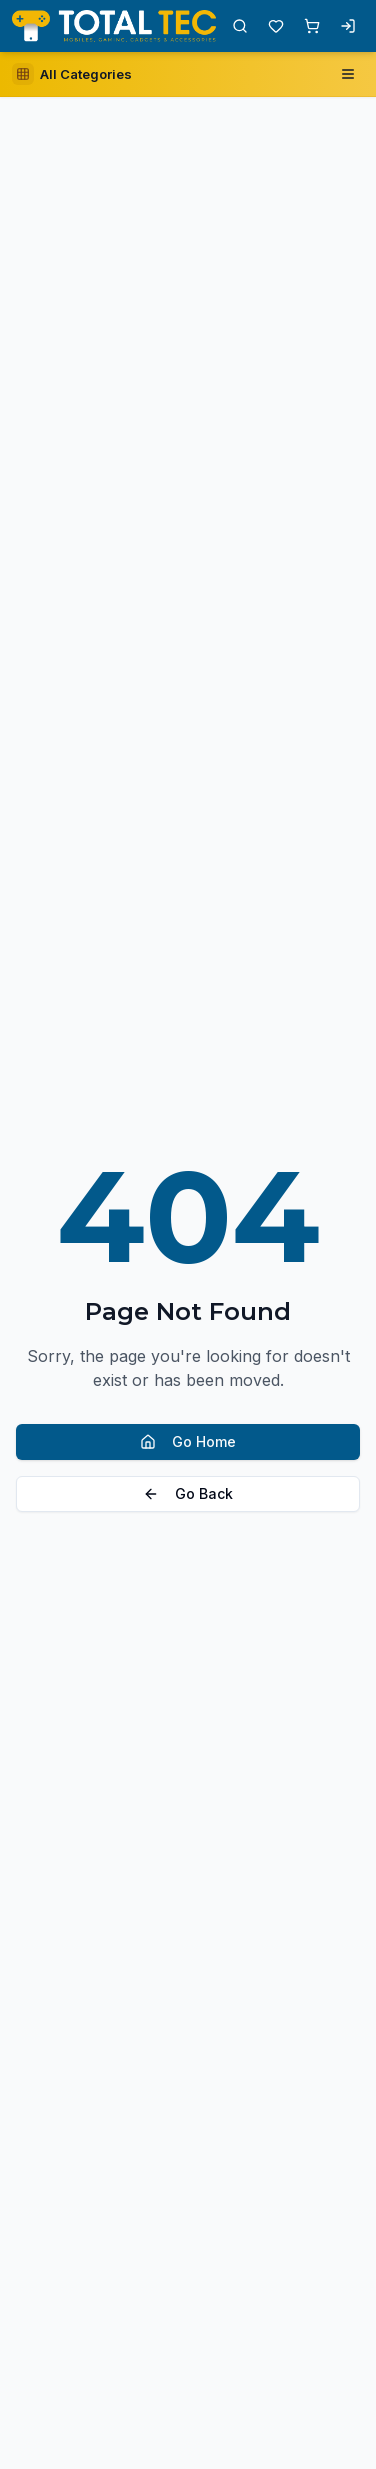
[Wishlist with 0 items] (276, 26)
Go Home (188, 1441)
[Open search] (240, 26)
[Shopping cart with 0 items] (312, 26)
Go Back (188, 1493)
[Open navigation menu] (348, 74)
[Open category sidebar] (72, 74)
